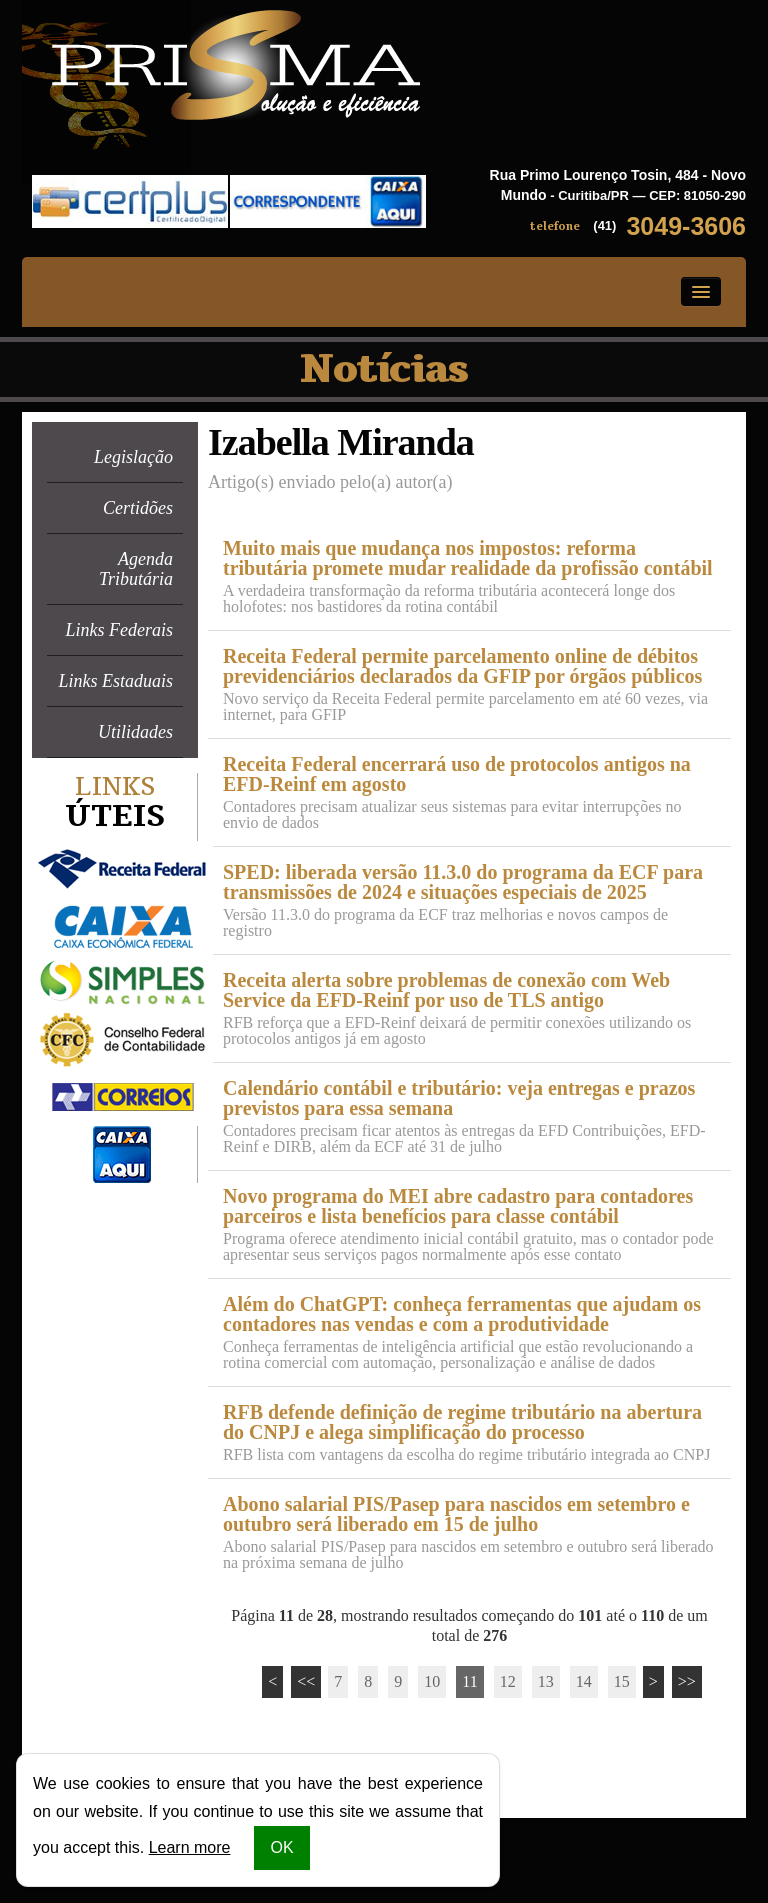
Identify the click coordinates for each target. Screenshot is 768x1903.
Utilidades (135, 732)
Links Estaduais (115, 681)
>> (687, 1681)
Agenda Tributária (136, 569)
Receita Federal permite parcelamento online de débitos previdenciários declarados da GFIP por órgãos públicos (462, 666)
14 (584, 1681)
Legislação (133, 457)
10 (432, 1681)
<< (306, 1681)
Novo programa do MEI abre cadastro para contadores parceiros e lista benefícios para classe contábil (458, 1206)
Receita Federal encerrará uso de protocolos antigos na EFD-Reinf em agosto (457, 774)
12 (508, 1681)
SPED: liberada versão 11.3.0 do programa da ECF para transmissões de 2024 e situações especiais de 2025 (463, 882)
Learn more (190, 1847)
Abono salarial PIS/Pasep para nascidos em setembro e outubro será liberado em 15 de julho (456, 1514)
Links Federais (120, 630)
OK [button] (281, 1847)
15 (622, 1681)
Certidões (138, 508)
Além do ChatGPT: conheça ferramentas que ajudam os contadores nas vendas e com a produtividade (462, 1314)
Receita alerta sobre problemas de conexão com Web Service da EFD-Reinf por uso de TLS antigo (446, 990)
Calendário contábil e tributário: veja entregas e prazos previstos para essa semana (459, 1098)
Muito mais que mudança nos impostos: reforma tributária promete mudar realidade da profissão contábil (468, 558)
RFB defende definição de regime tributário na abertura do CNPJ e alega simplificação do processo (462, 1422)
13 (546, 1681)
